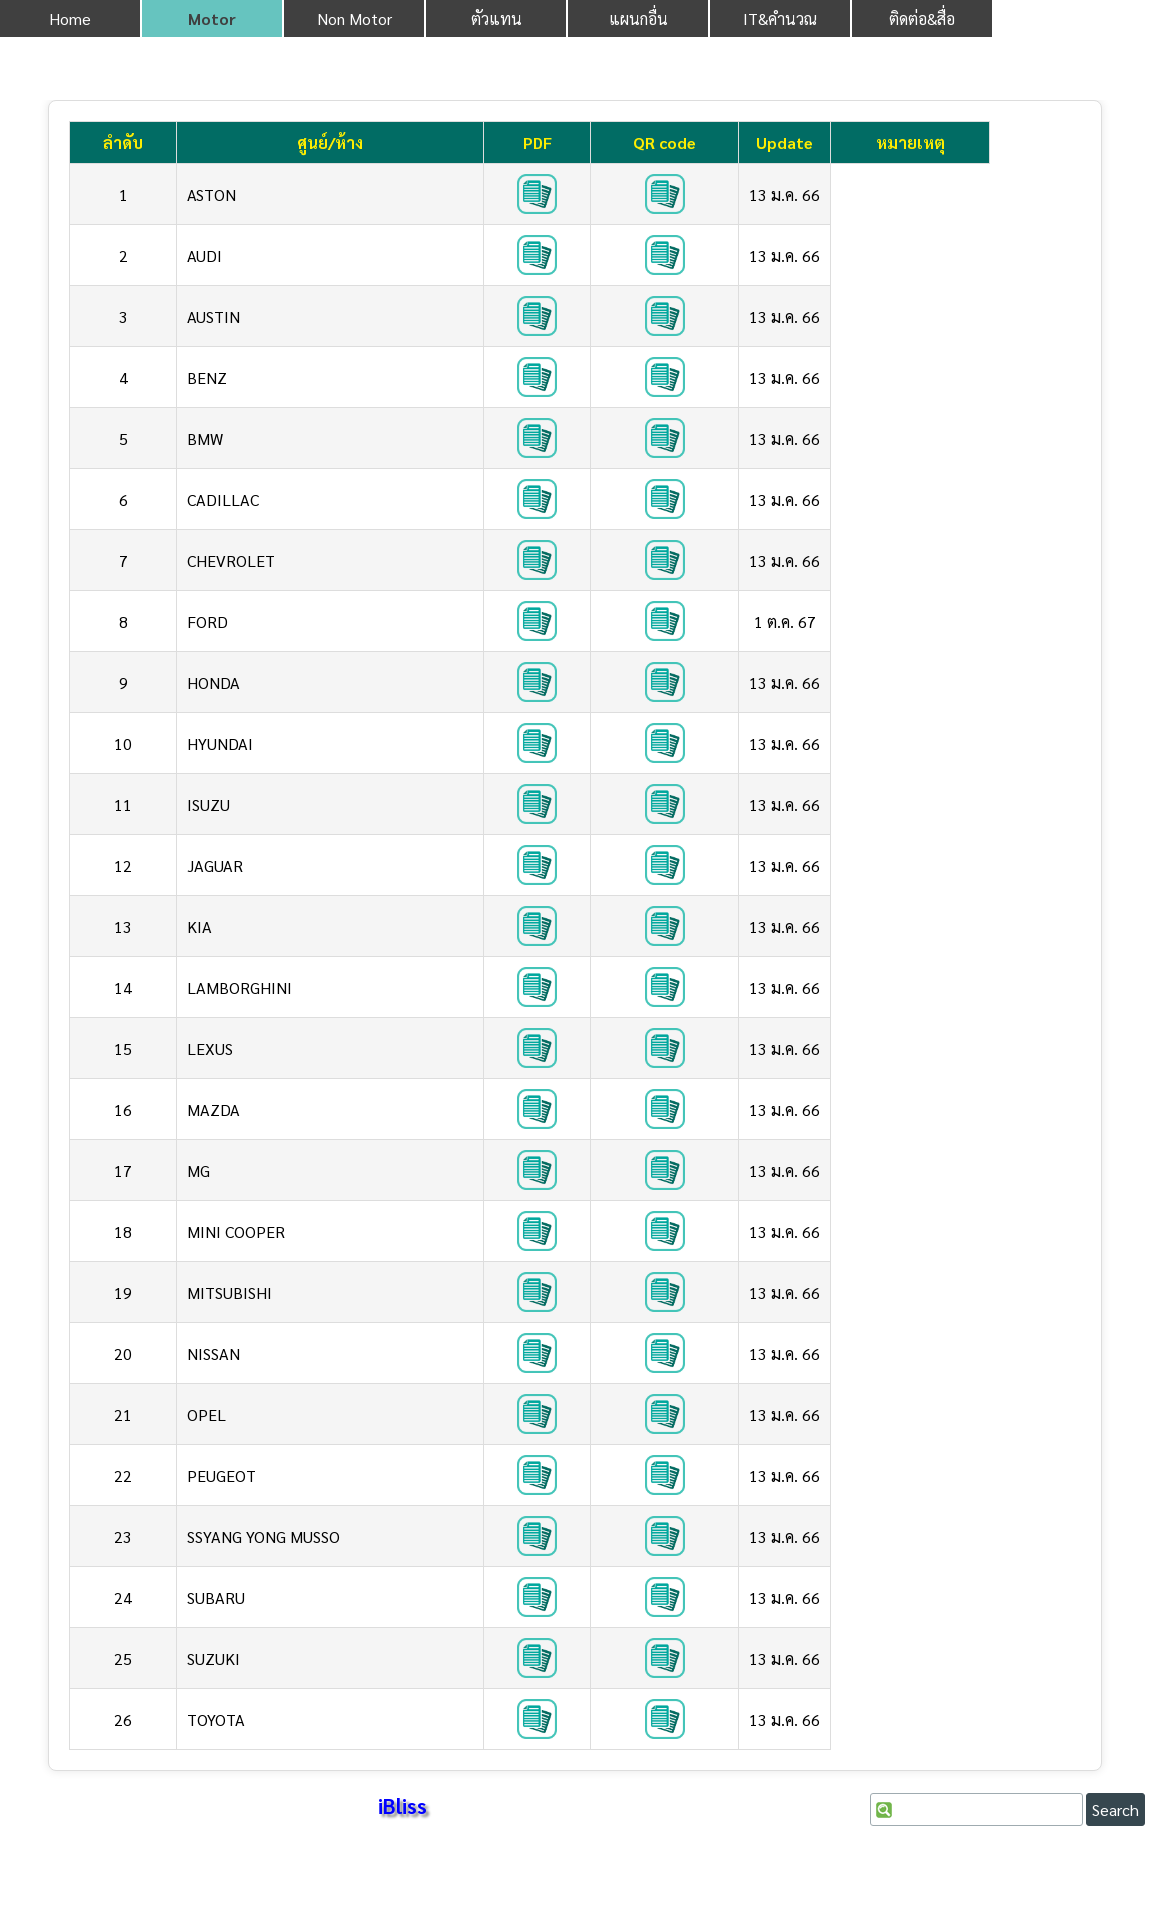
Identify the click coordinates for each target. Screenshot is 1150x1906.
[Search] (976, 1809)
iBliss (402, 1805)
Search (1115, 1809)
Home (70, 18)
